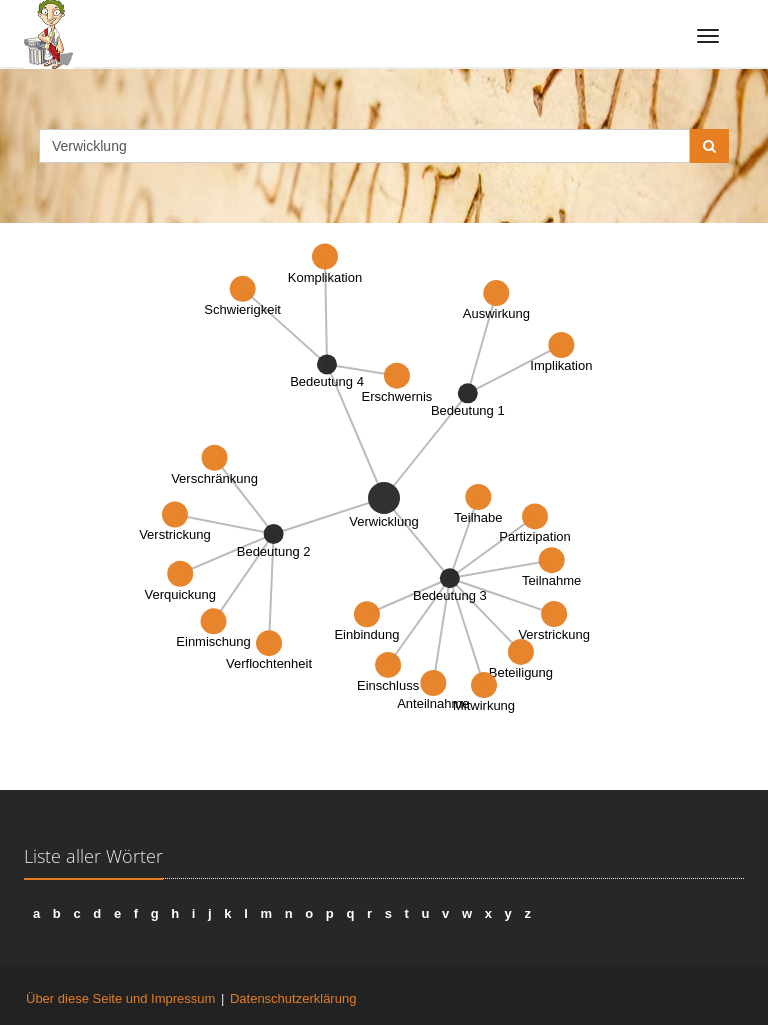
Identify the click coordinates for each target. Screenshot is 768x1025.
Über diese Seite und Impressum (120, 998)
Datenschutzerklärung (293, 998)
